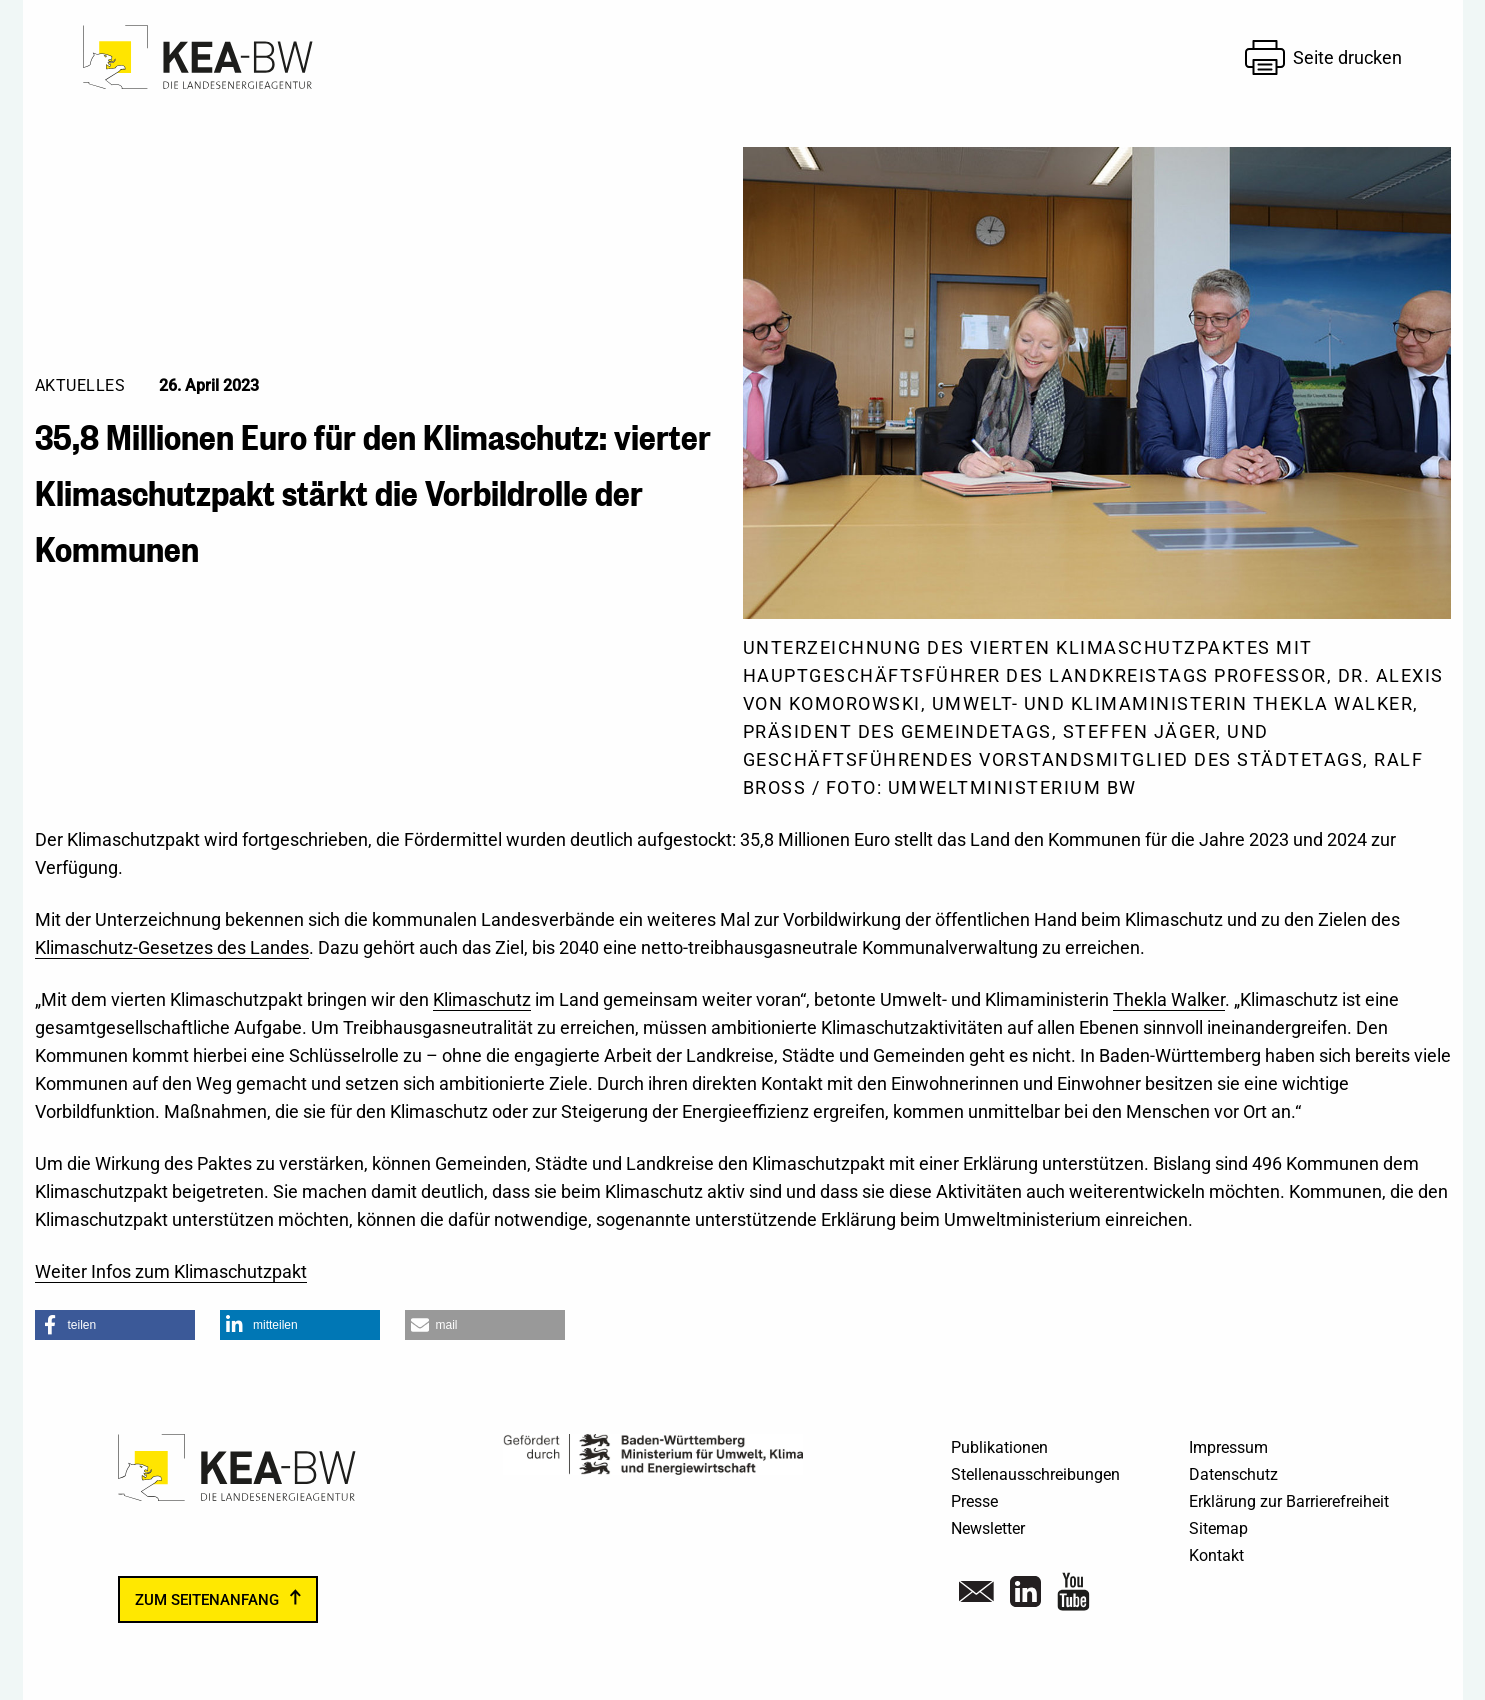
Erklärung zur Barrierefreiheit (1289, 1501)
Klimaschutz (482, 999)
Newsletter (988, 1528)
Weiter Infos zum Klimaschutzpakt (171, 1271)
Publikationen (999, 1447)
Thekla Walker (1169, 999)
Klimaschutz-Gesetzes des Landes (172, 947)
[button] (115, 1325)
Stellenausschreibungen (1035, 1474)
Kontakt (1216, 1555)
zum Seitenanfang (207, 1600)
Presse (974, 1501)
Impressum (1228, 1447)
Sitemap (1218, 1528)
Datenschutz (1233, 1474)
